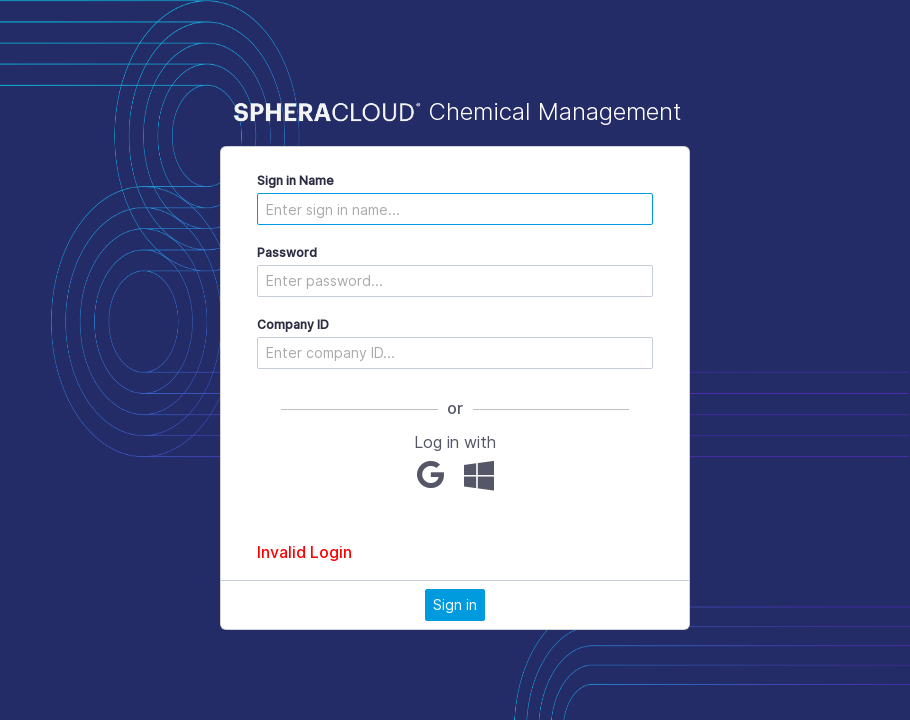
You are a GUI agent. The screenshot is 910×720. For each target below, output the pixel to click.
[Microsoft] (479, 475)
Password (287, 252)
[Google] (430, 475)
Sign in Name (295, 180)
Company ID (293, 324)
